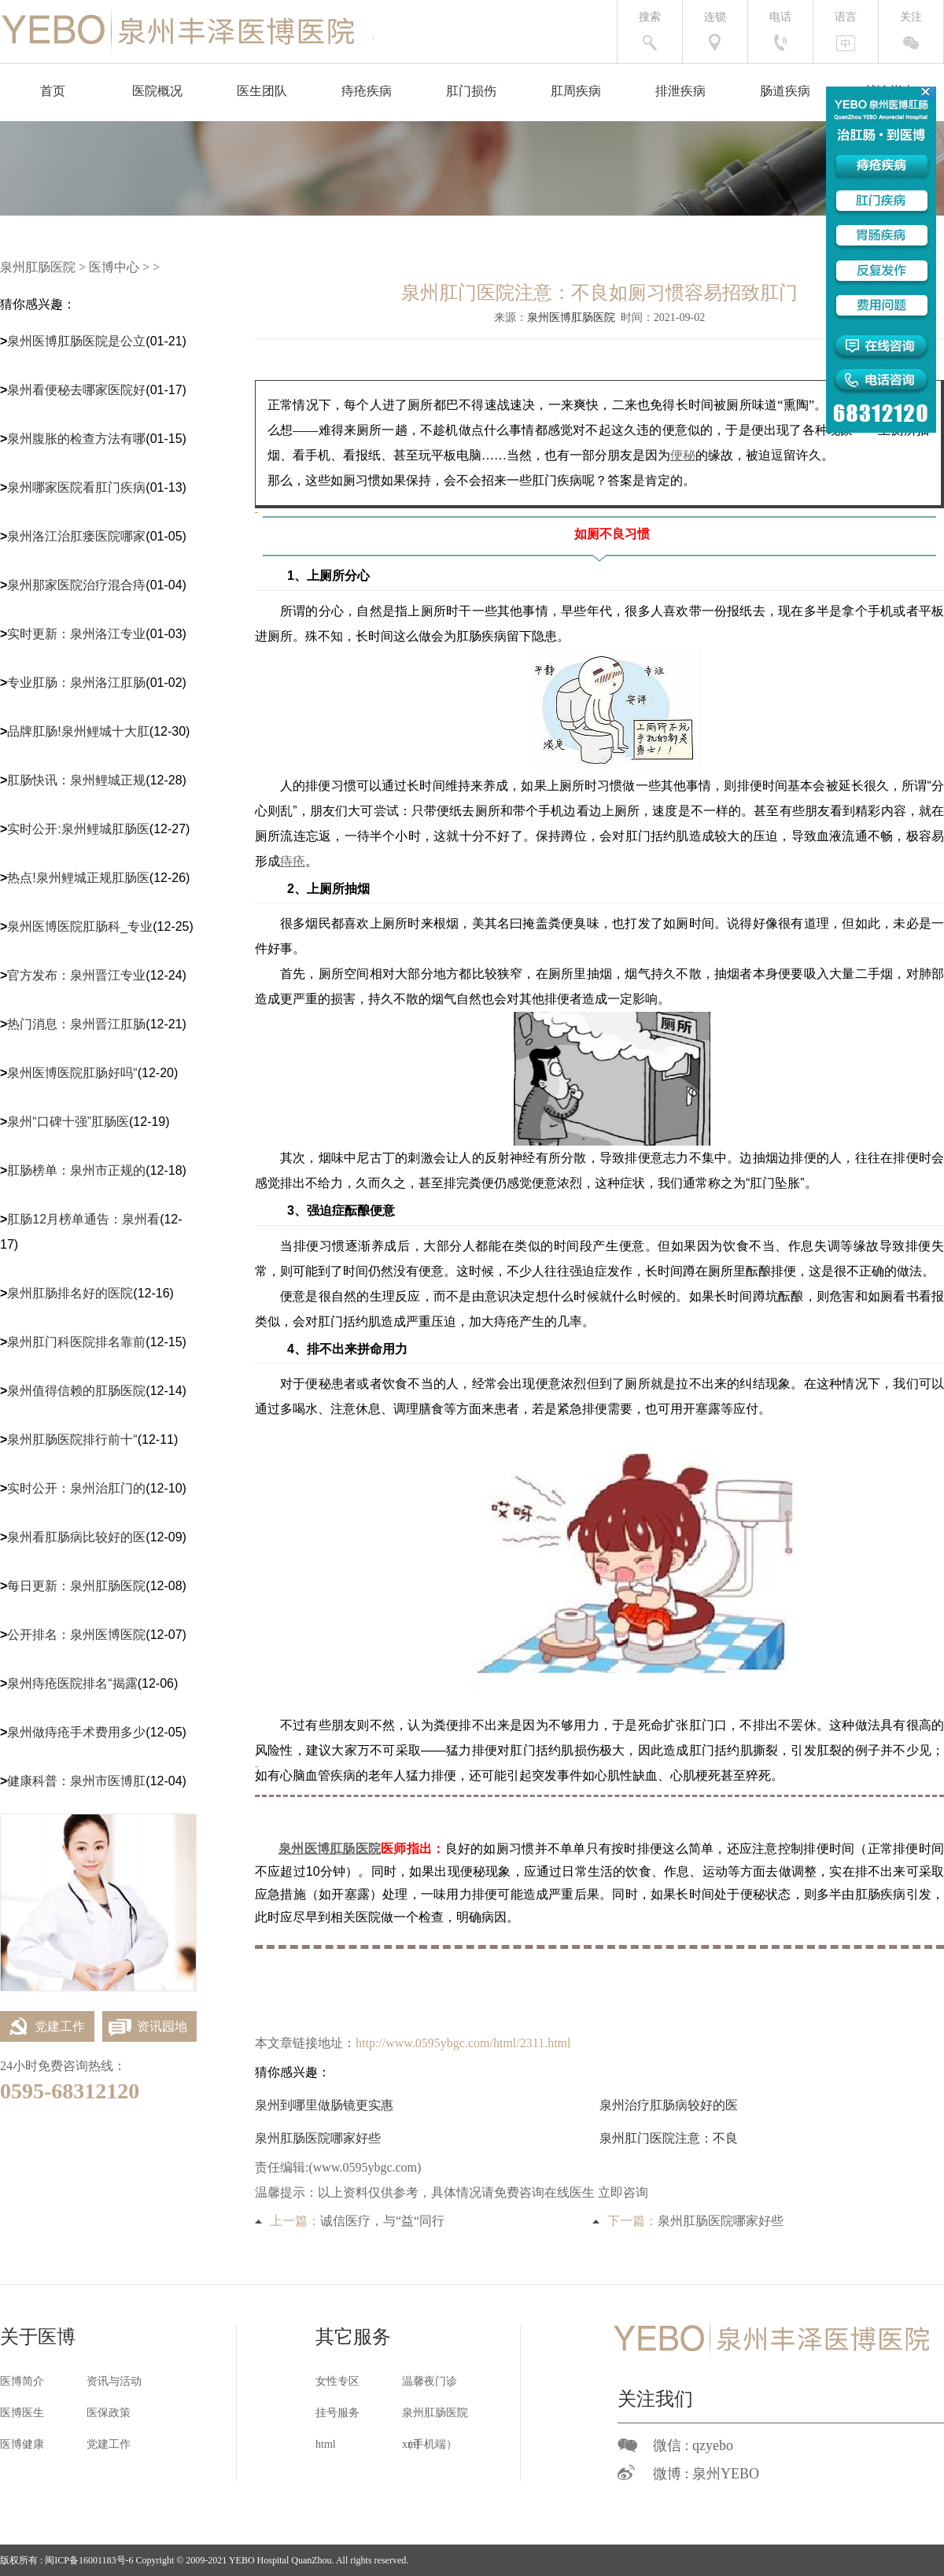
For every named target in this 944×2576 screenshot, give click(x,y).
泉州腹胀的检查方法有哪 (76, 438)
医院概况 (157, 91)
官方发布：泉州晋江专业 (76, 975)
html (325, 2444)
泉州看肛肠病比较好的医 (76, 1537)
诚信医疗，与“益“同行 (382, 2220)
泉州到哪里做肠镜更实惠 (324, 2105)
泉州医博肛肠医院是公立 (76, 341)
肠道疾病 (785, 91)
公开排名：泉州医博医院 (76, 1634)
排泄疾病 (680, 91)
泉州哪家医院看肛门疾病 (76, 487)
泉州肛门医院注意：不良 (668, 2138)
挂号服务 (337, 2413)
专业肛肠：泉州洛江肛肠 (76, 682)
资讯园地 (144, 2026)
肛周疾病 (576, 91)
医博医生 (22, 2413)
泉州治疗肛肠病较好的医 (668, 2105)
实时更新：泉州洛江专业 (76, 633)
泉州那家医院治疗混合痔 (76, 585)
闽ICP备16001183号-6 (89, 2560)
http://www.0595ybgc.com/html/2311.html (463, 2043)
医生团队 (262, 91)
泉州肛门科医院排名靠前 (76, 1342)
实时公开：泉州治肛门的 (76, 1488)
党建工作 (42, 2026)
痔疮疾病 (366, 91)
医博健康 (22, 2444)
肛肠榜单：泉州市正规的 (76, 1170)
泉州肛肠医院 (38, 267)
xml (410, 2444)
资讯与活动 (114, 2381)
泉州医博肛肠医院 (571, 317)
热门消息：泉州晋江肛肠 (76, 1024)
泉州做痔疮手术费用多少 (76, 1732)
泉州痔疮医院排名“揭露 (72, 1683)
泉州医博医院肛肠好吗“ (72, 1072)
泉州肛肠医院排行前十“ (72, 1439)
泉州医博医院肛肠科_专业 (80, 926)
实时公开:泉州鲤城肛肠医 (78, 829)
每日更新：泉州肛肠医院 (76, 1585)
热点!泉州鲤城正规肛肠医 (78, 877)
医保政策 (109, 2413)
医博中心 (114, 267)
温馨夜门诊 (429, 2381)
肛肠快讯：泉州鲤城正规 (76, 780)
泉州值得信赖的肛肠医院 (76, 1390)
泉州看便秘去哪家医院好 (76, 390)
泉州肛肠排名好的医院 (70, 1293)
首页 (52, 91)
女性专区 (337, 2381)
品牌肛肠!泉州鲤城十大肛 (78, 731)
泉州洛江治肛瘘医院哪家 (76, 536)
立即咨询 (623, 2192)
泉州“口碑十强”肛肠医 (68, 1121)
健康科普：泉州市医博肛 (76, 1781)
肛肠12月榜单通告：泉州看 (83, 1219)
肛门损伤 (471, 91)
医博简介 (22, 2381)
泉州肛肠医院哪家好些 (318, 2138)
